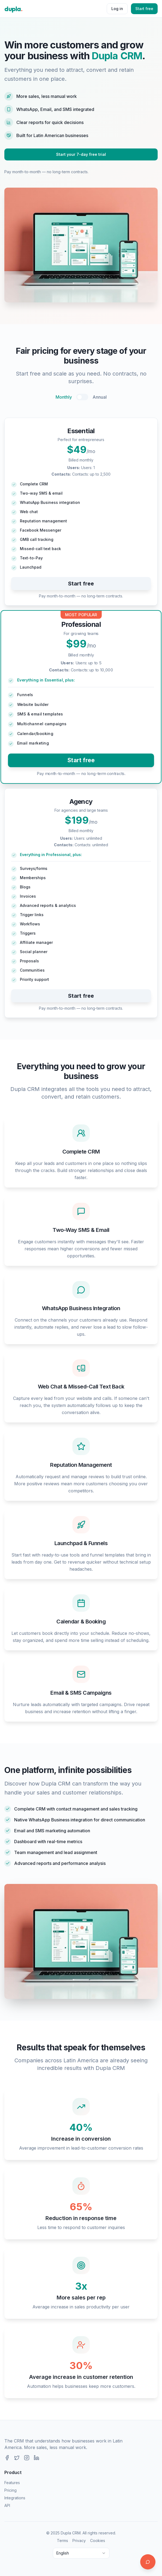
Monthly (64, 397)
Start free (144, 8)
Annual (100, 397)
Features (12, 2482)
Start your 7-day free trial (81, 154)
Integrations (14, 2498)
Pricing (10, 2490)
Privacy (79, 2540)
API (7, 2505)
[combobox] (81, 2553)
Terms (62, 2540)
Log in (117, 8)
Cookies (97, 2540)
